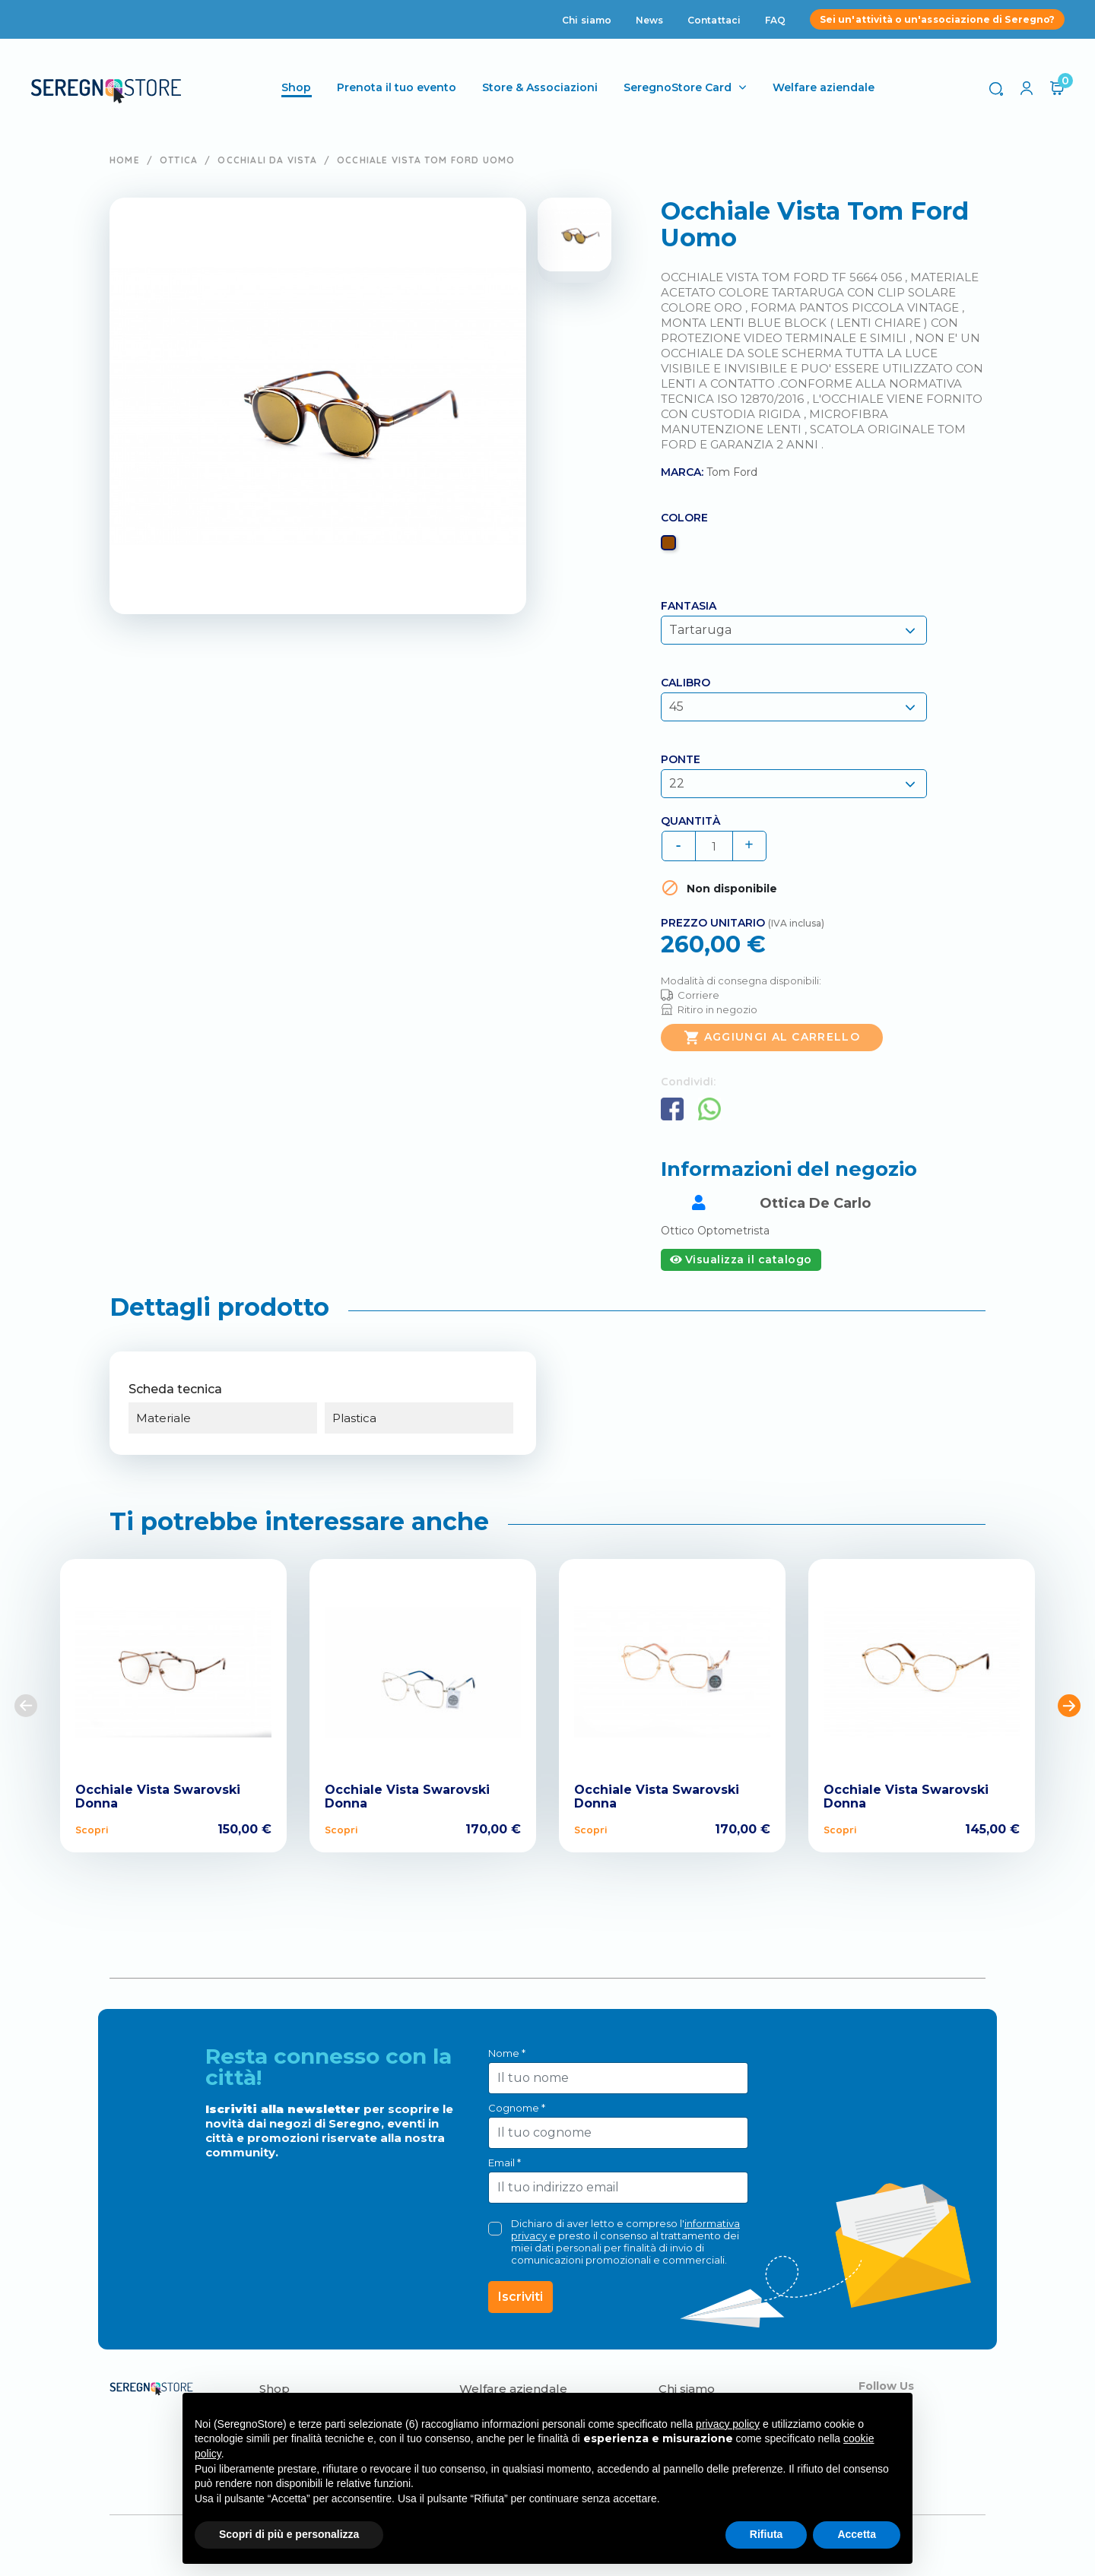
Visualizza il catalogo (741, 1259)
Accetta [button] (856, 2534)
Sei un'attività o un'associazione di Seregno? (937, 19)
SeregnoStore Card (678, 87)
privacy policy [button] (728, 2424)
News (649, 20)
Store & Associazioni (540, 87)
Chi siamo (586, 20)
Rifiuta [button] (766, 2534)
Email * (504, 2162)
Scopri (91, 1829)
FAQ (775, 20)
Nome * (506, 2053)
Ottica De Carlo (815, 1203)
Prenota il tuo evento (396, 87)
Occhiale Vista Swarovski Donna (157, 1796)
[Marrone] (670, 546)
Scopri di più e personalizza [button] (289, 2534)
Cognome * (516, 2108)
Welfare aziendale (823, 87)
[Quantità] (714, 846)
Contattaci (714, 20)
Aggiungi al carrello (772, 1037)
